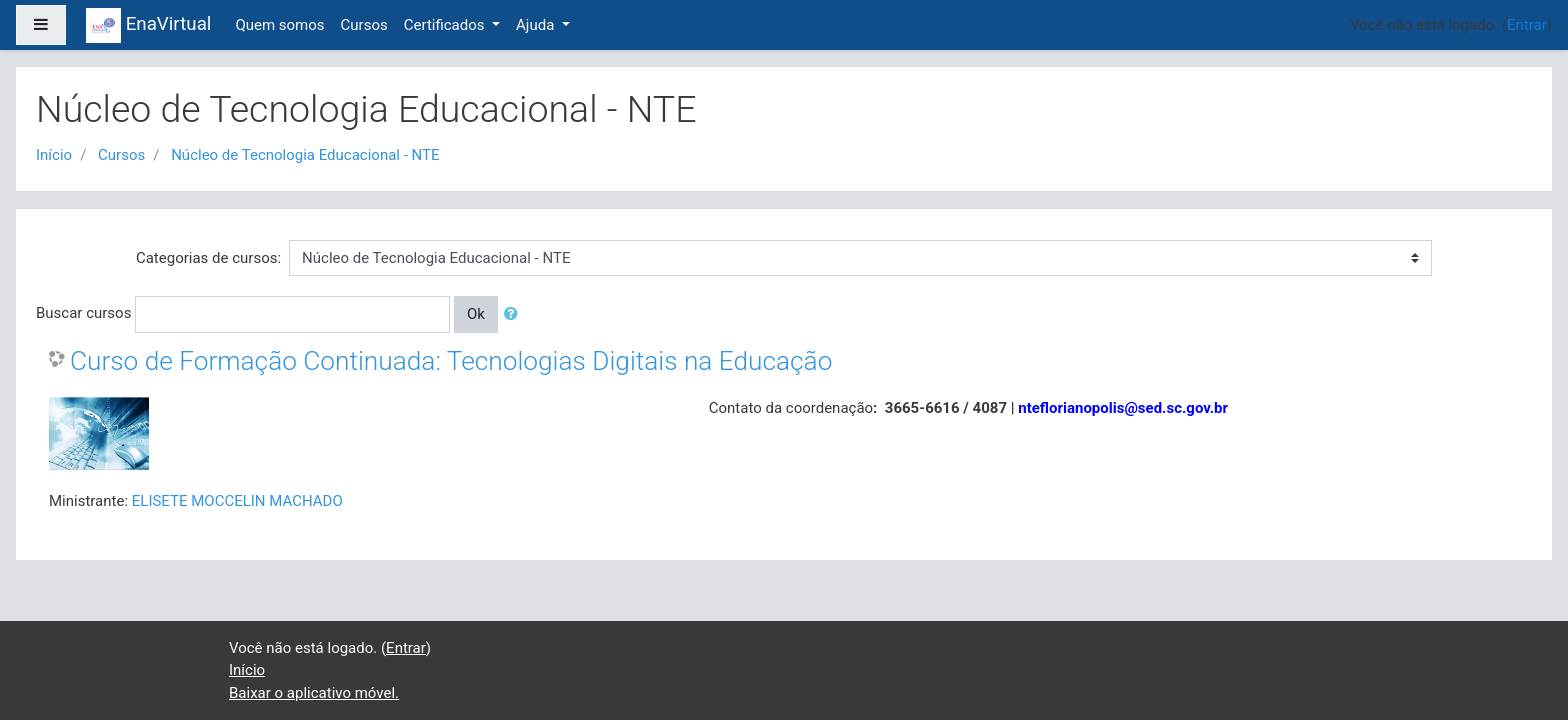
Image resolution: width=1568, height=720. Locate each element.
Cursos (364, 25)
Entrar (1527, 25)
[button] (515, 314)
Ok (476, 314)
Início (54, 155)
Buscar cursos (83, 313)
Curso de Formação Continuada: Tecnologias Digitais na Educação (451, 361)
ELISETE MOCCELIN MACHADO (237, 501)
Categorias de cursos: (208, 258)
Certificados (446, 25)
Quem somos (279, 25)
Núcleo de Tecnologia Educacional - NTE (305, 155)
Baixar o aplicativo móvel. (314, 693)
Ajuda (537, 25)
